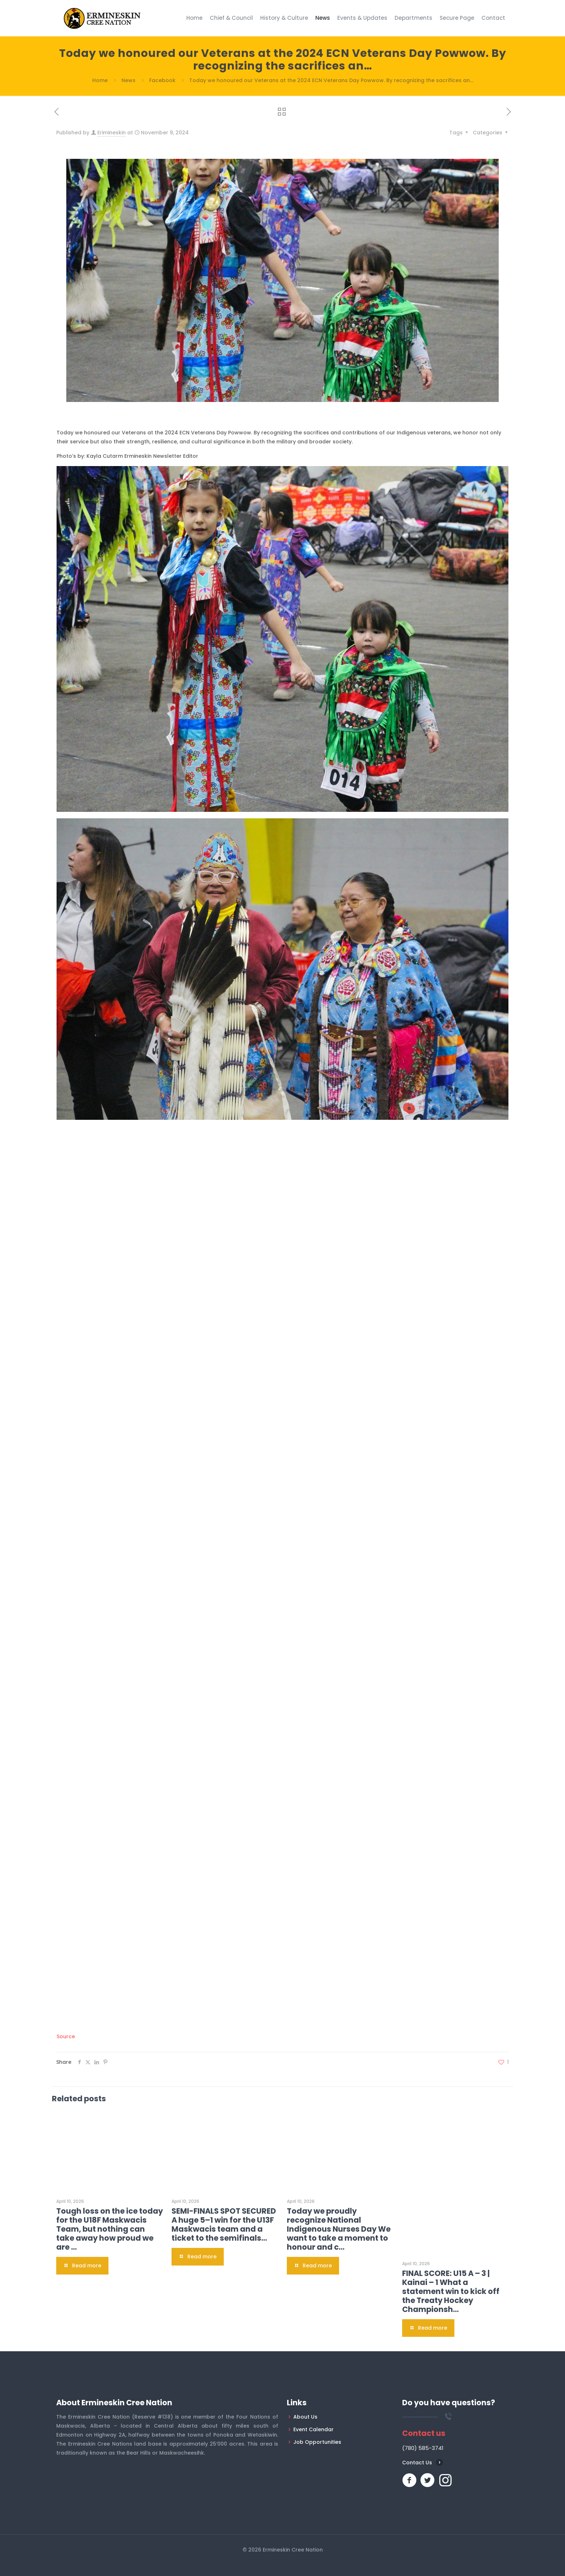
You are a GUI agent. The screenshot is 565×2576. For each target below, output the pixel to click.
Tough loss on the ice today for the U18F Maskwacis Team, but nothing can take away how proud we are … (109, 2229)
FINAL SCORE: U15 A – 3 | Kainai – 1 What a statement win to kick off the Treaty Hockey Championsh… (450, 2291)
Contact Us (417, 2462)
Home (100, 80)
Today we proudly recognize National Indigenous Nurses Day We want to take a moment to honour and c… (339, 2229)
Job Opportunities (317, 2442)
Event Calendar (313, 2429)
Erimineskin (111, 132)
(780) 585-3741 (423, 2448)
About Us (305, 2416)
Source (66, 2036)
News (128, 80)
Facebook (162, 80)
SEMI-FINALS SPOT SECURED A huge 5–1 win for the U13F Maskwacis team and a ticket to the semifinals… (224, 2224)
